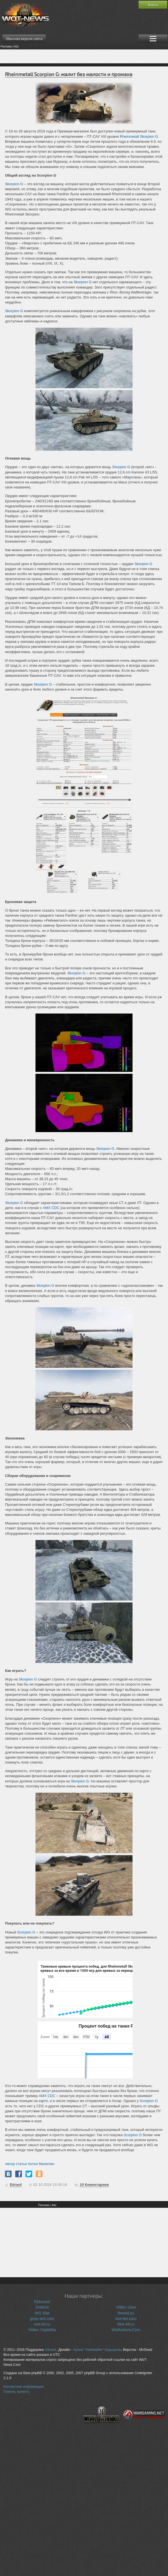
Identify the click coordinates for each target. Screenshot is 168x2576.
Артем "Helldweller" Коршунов (97, 2350)
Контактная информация (24, 2387)
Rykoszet (42, 2301)
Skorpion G (14, 184)
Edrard (16, 2185)
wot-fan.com (125, 2318)
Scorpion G (26, 1932)
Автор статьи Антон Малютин (29, 2164)
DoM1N (42, 2307)
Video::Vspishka (42, 2329)
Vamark (50, 2350)
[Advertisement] (84, 56)
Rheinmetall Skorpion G (139, 136)
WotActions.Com (125, 2329)
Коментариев (94, 2185)
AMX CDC (51, 1208)
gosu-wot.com (42, 2318)
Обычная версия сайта (24, 38)
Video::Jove (126, 2307)
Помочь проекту (17, 2392)
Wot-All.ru (126, 2324)
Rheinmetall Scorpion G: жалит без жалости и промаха (68, 74)
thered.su (126, 2313)
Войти (153, 4)
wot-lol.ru (42, 2324)
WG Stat (42, 2313)
